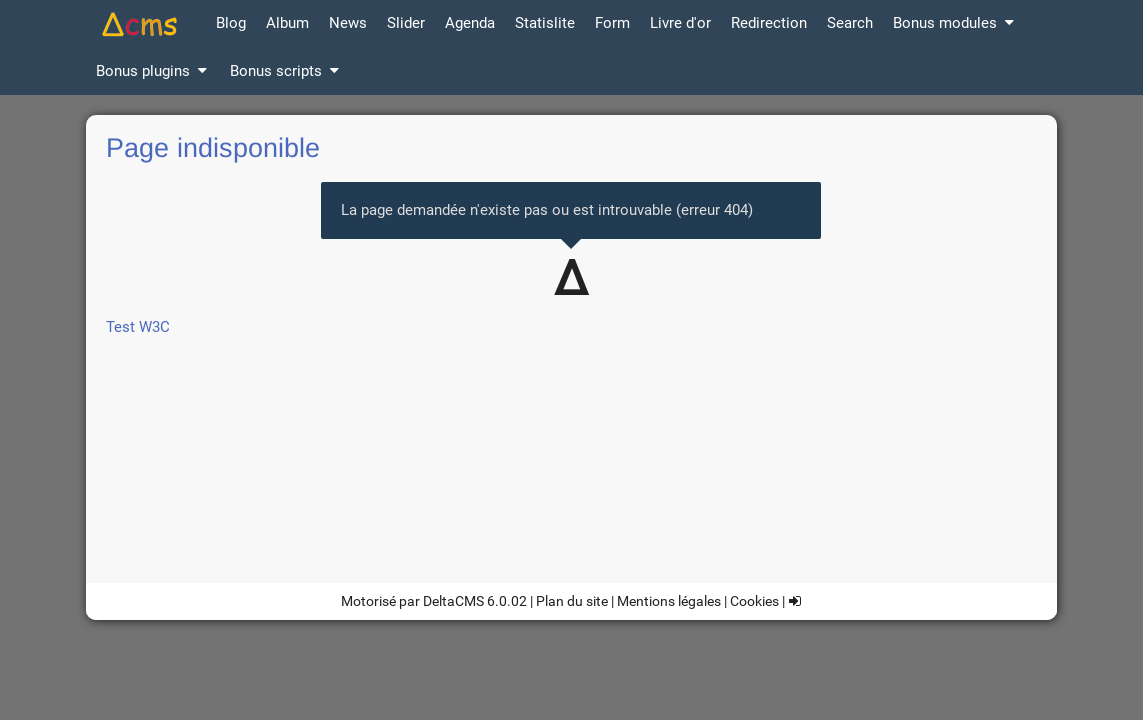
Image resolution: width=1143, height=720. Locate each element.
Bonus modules (955, 23)
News (348, 23)
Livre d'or (680, 23)
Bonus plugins (153, 71)
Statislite (545, 23)
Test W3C (138, 327)
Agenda (470, 23)
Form (612, 23)
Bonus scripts (286, 71)
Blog (231, 23)
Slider (406, 23)
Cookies (754, 601)
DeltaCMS (453, 601)
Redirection (769, 23)
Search (850, 23)
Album (287, 23)
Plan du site (572, 601)
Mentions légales (669, 601)
